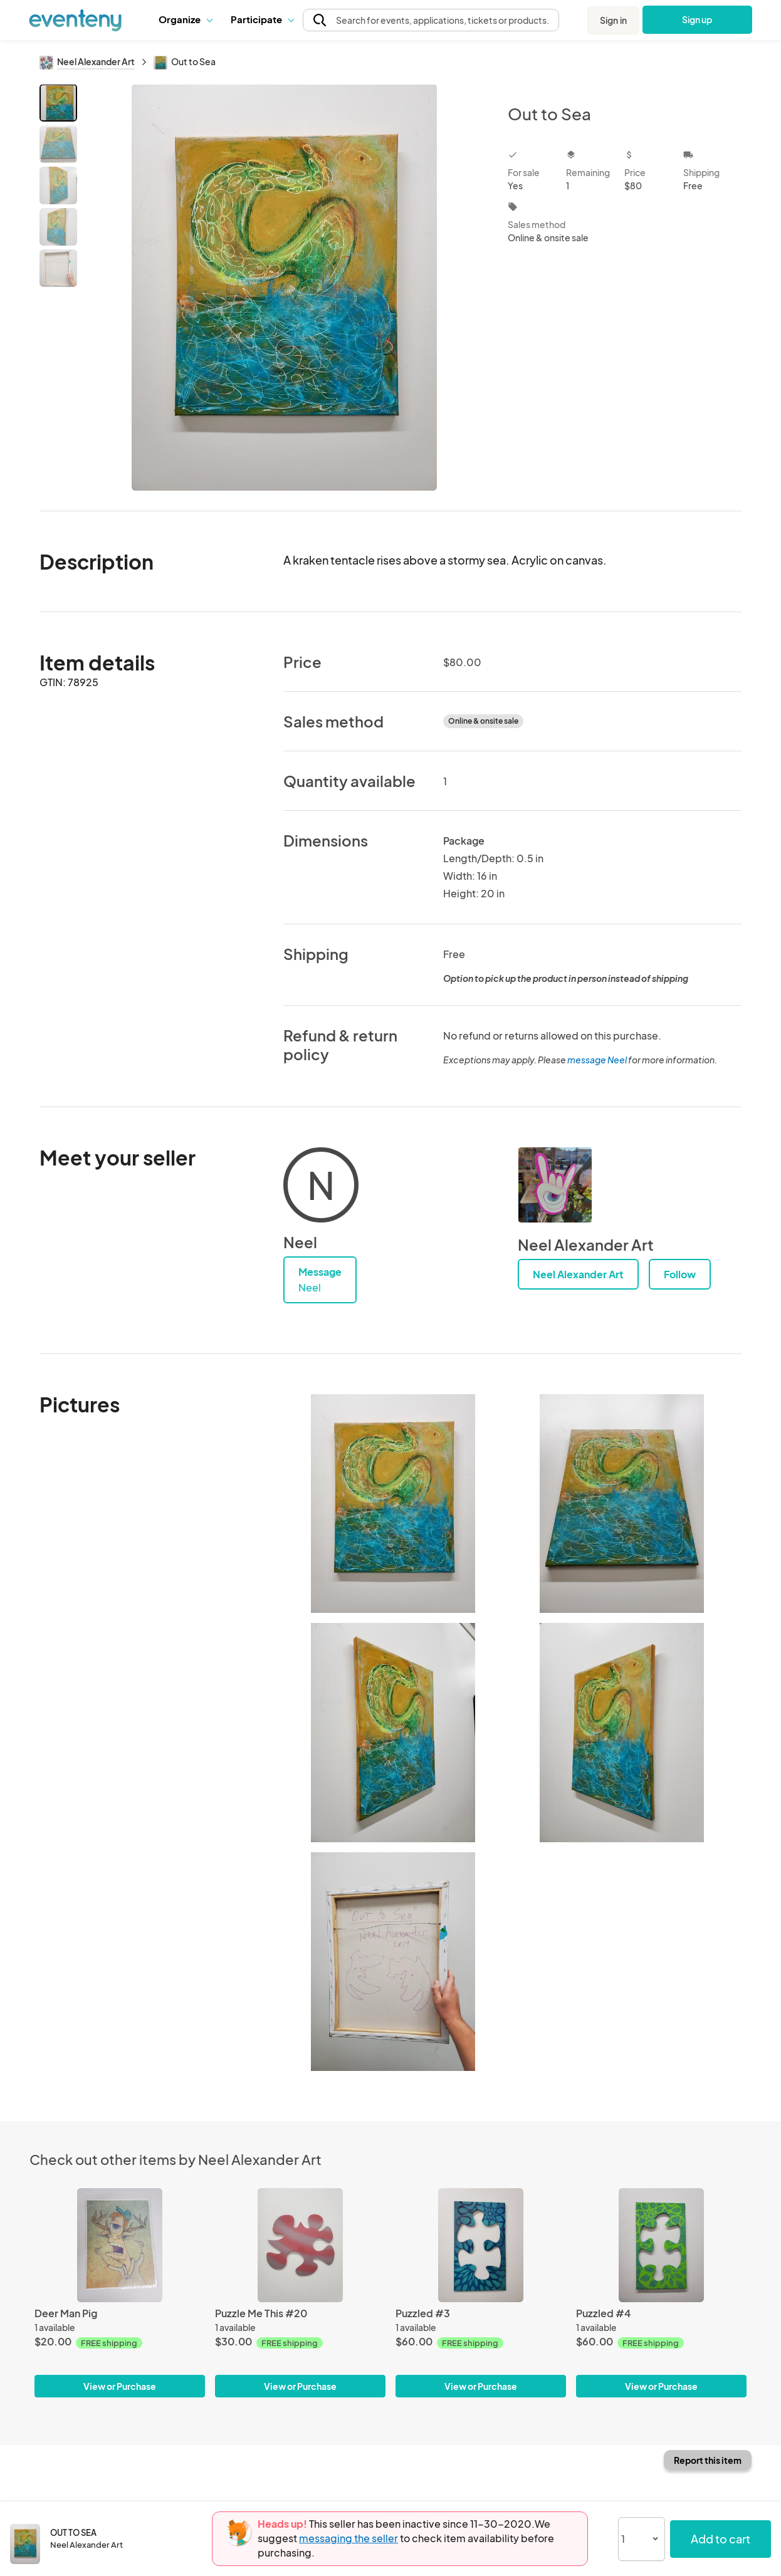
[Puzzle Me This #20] (300, 2245)
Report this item (708, 2460)
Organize (185, 19)
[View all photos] (284, 287)
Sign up (697, 19)
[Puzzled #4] (661, 2245)
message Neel (597, 1059)
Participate (262, 19)
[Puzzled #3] (481, 2245)
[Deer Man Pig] (119, 2245)
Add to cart (720, 2539)
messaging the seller (348, 2538)
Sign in (613, 20)
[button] (185, 19)
